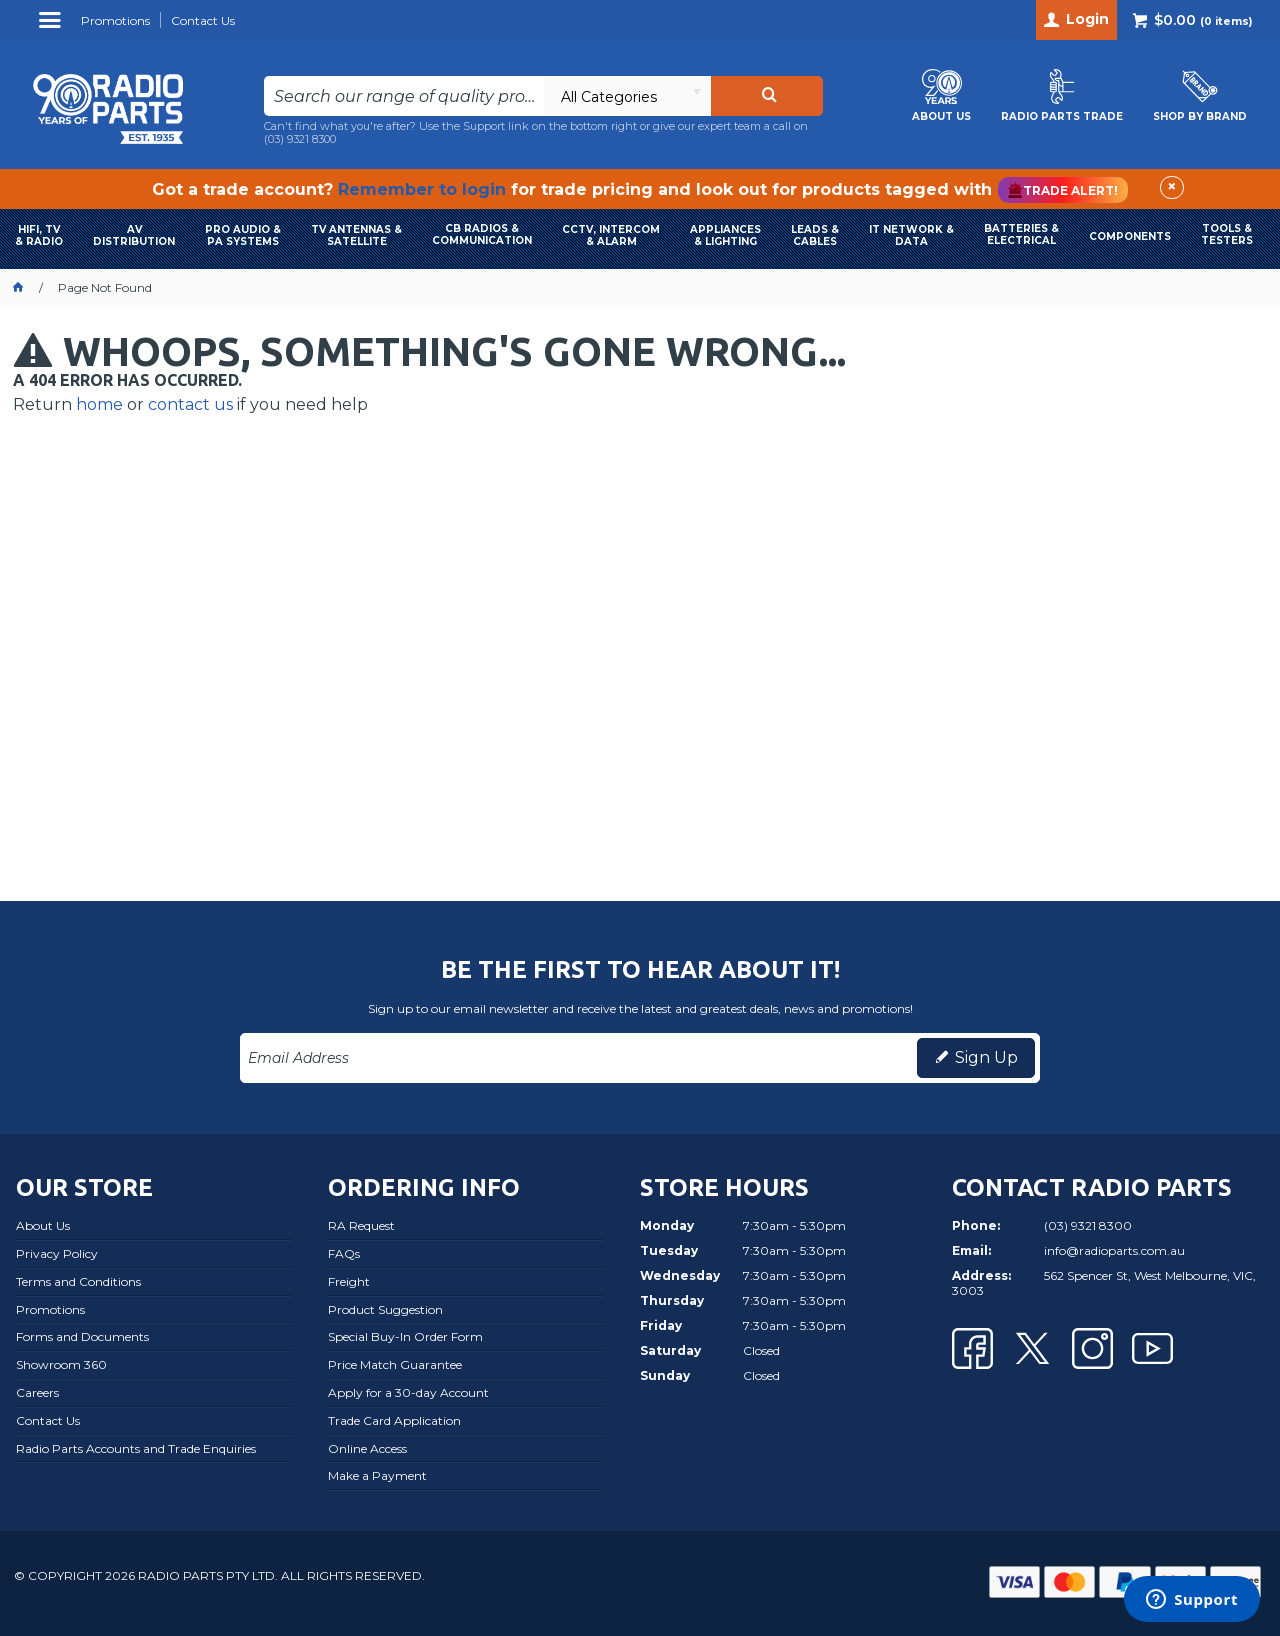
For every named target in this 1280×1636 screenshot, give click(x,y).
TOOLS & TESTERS (1227, 234)
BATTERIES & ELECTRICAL (1021, 234)
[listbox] (627, 96)
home (99, 404)
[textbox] (404, 96)
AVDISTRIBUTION (134, 235)
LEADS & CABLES (815, 235)
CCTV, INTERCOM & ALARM (611, 235)
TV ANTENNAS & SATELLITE (356, 235)
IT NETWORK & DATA (911, 235)
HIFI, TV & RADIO (39, 235)
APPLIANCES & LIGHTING (725, 235)
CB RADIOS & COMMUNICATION (482, 234)
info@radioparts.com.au (1114, 1250)
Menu (52, 27)
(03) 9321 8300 (300, 139)
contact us (190, 404)
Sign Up (986, 1057)
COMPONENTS (1130, 236)
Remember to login (422, 189)
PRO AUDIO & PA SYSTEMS (243, 235)
